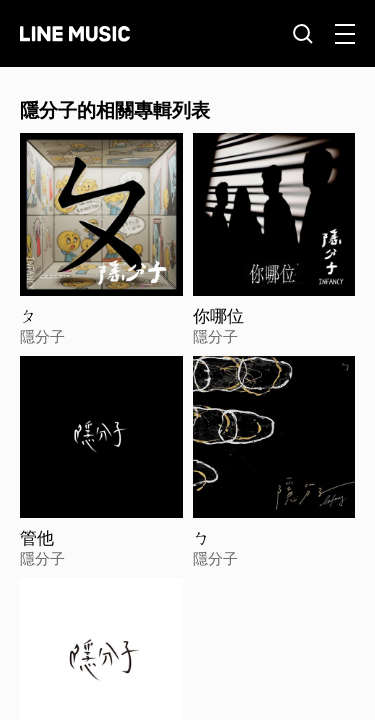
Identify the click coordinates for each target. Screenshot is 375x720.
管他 (37, 538)
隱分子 (42, 336)
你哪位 (218, 316)
